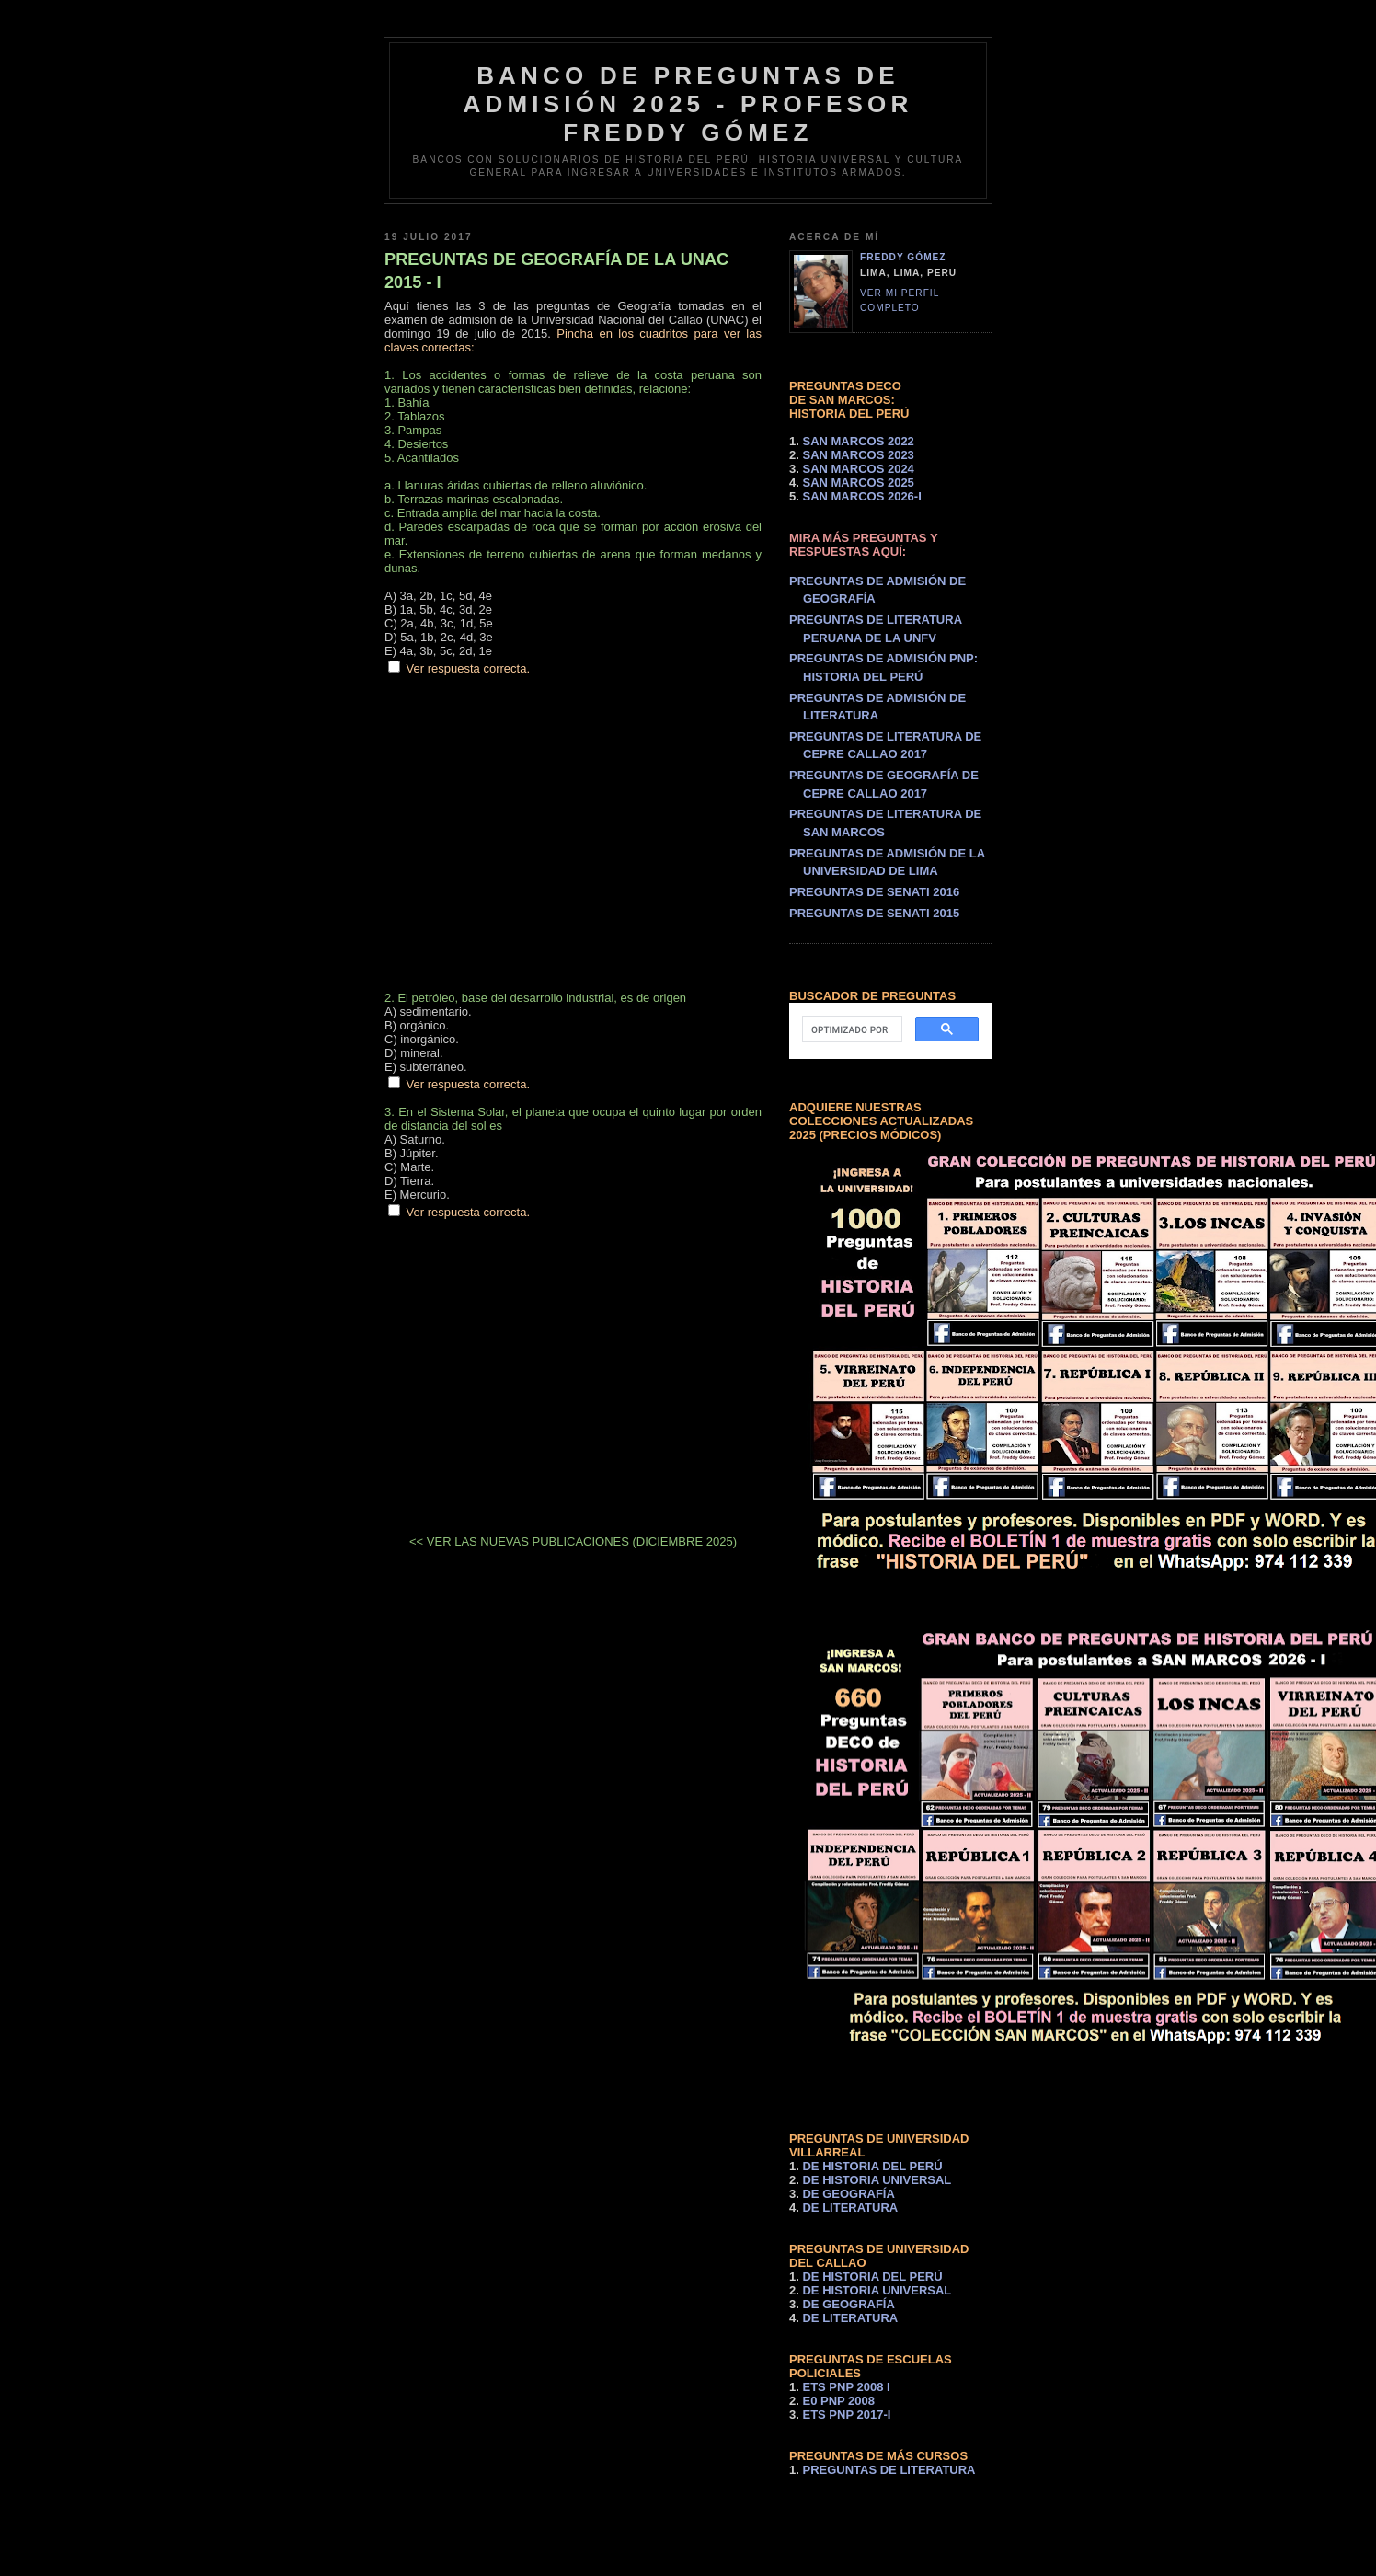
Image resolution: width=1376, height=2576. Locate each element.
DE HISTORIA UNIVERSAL (876, 2180)
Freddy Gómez (903, 257)
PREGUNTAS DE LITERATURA (888, 2470)
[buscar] (850, 1029)
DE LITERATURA (850, 2207)
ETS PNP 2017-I (846, 2414)
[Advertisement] (573, 831)
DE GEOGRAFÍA (848, 2194)
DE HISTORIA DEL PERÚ (872, 2166)
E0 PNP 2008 (838, 2401)
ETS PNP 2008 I (845, 2387)
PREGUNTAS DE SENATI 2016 (874, 892)
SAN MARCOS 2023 (857, 455)
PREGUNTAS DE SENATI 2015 (874, 913)
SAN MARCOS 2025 (857, 482)
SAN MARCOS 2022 (857, 441)
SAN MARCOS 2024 (857, 469)
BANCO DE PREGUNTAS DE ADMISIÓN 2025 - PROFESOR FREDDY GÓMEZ (688, 104)
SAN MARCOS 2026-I (861, 496)
